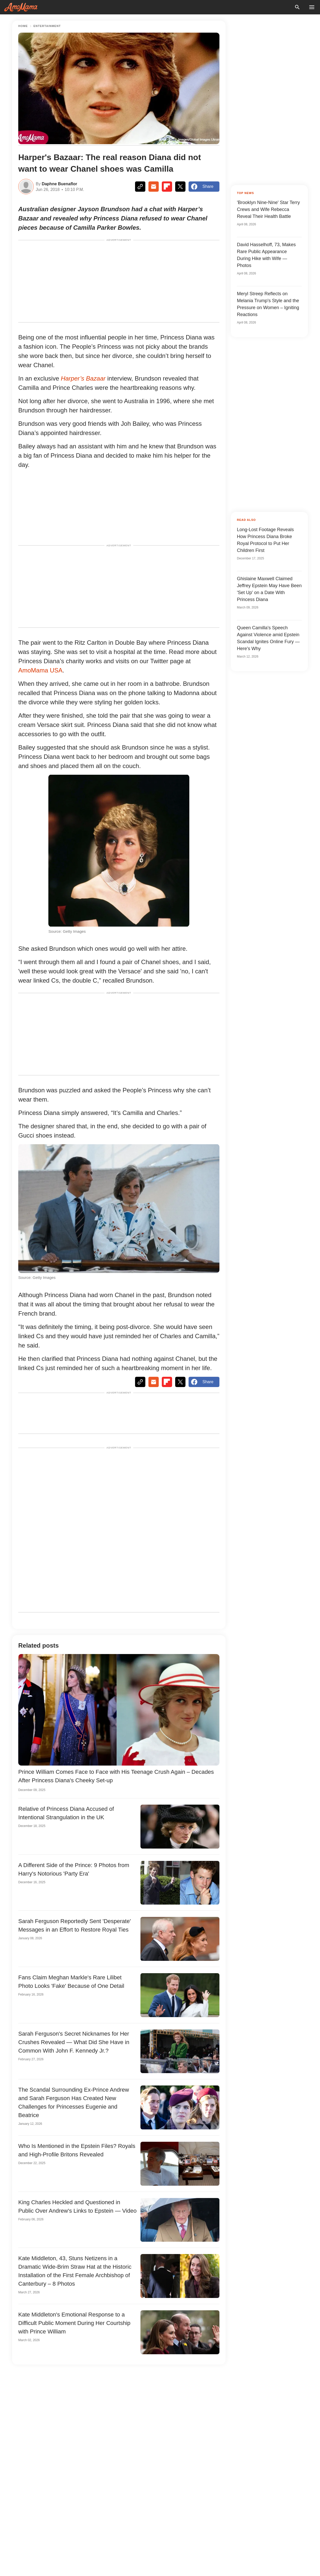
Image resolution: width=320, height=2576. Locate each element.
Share (202, 186)
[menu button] (312, 7)
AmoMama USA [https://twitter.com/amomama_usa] (40, 670)
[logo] (21, 7)
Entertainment (47, 26)
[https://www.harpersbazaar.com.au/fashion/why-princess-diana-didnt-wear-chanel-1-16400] (84, 378)
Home (23, 26)
